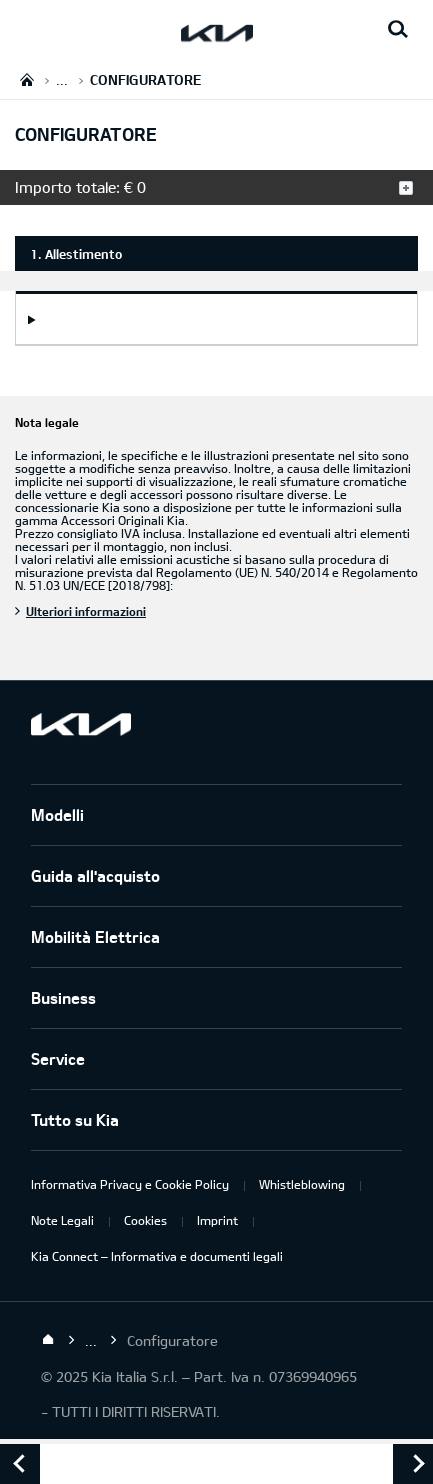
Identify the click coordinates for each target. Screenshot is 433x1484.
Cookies (145, 1220)
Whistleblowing (302, 1184)
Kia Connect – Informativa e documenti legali (157, 1256)
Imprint (217, 1220)
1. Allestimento (76, 254)
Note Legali (62, 1220)
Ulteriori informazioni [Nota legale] (86, 611)
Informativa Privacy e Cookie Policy (130, 1184)
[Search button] (398, 30)
